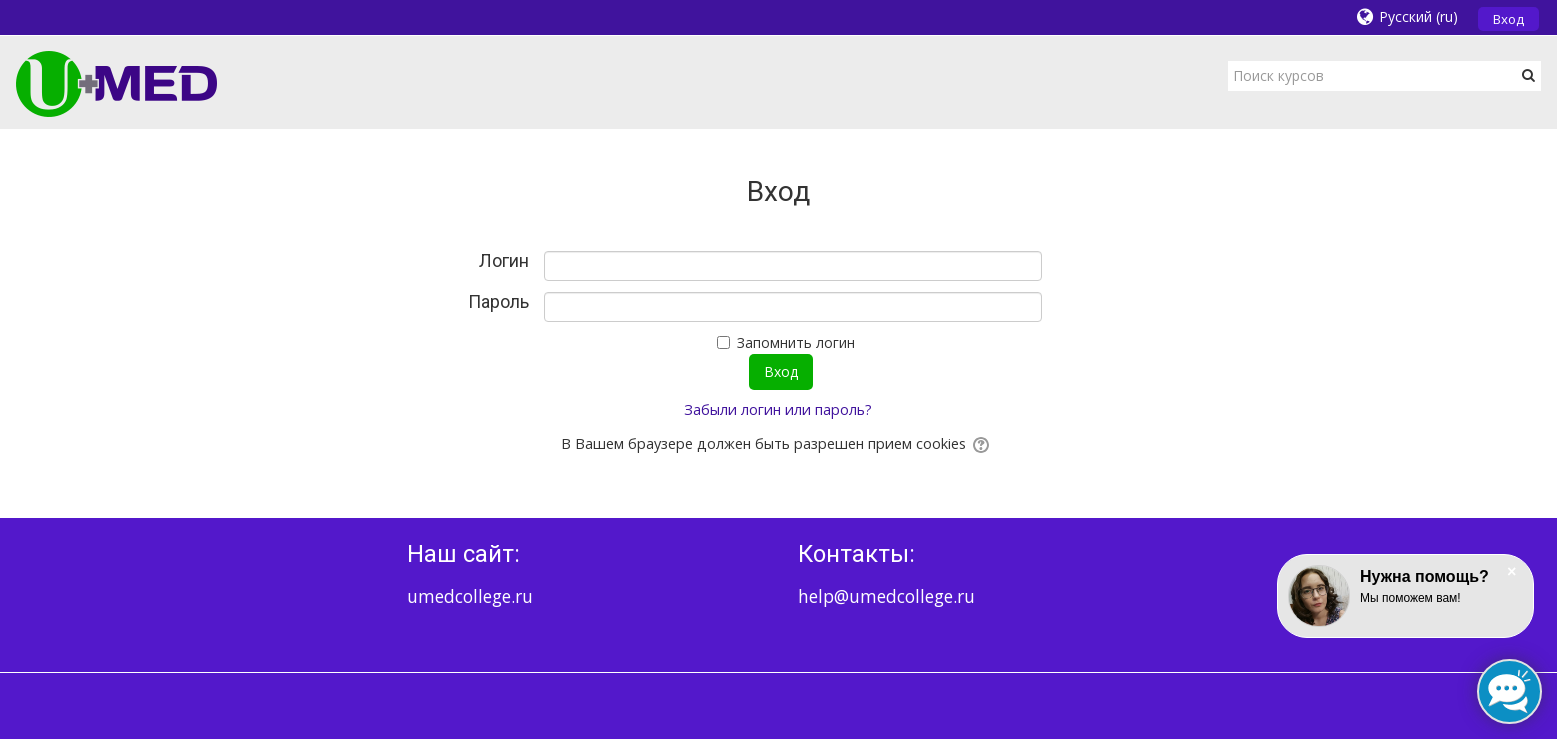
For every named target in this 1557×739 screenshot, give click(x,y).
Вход (1508, 19)
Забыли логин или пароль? (778, 409)
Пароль (498, 302)
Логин (504, 261)
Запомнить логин (796, 342)
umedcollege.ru (470, 596)
